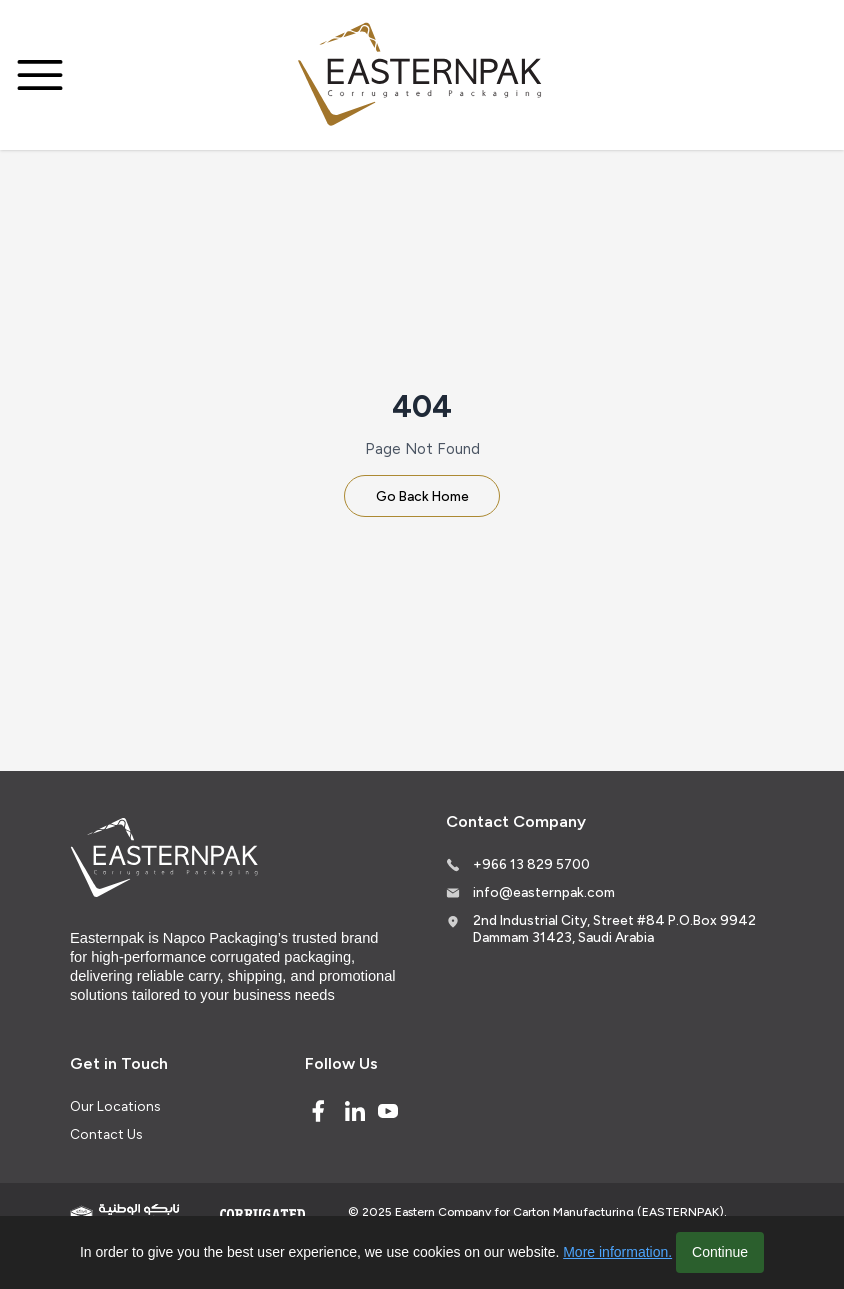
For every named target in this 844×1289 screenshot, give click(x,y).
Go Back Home (422, 496)
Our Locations (115, 1106)
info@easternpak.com (544, 892)
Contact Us (106, 1134)
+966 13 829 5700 (531, 864)
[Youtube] (388, 1111)
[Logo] (422, 75)
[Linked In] (355, 1111)
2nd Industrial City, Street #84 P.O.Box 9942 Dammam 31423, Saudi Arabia (614, 929)
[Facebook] (318, 1111)
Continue (720, 1252)
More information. (617, 1252)
